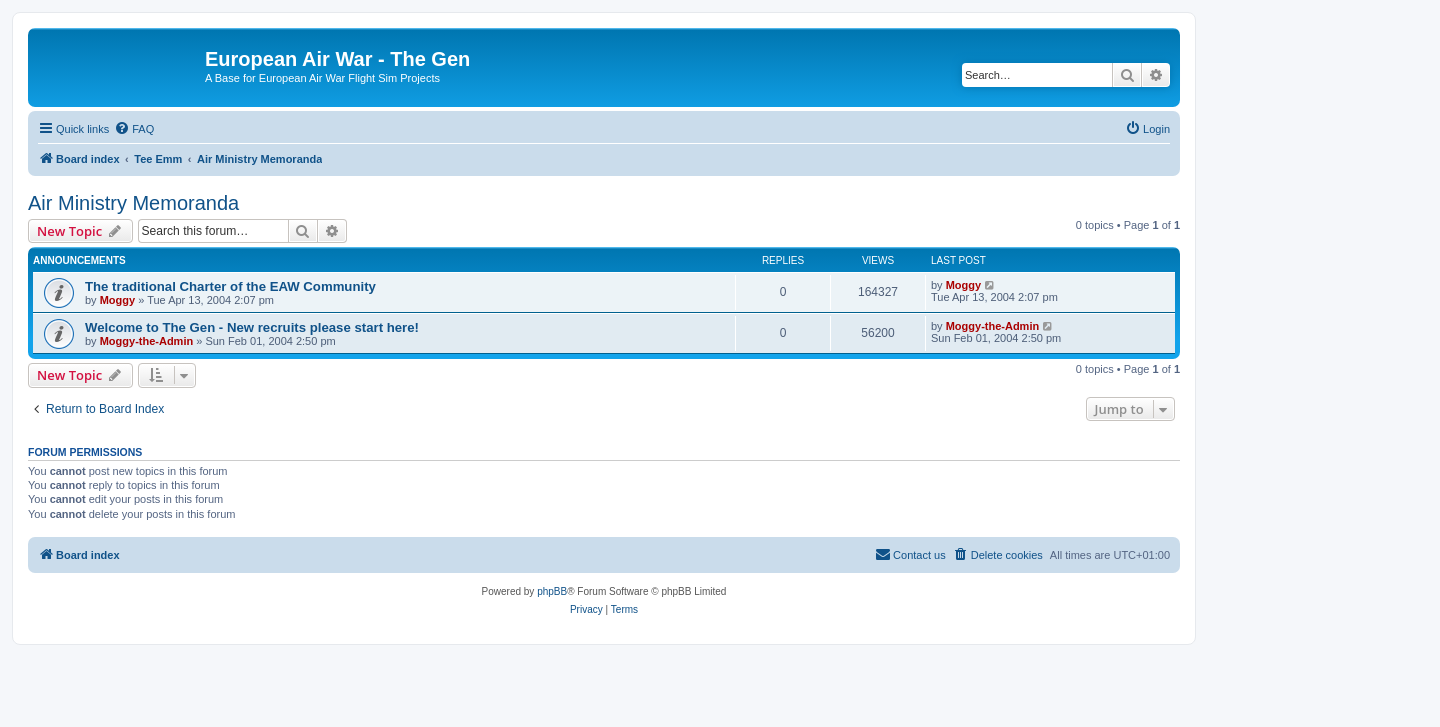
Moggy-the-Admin (146, 341)
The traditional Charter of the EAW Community (230, 286)
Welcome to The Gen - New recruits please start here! (252, 327)
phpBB (552, 591)
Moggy (117, 300)
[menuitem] (134, 129)
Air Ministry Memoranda (133, 203)
